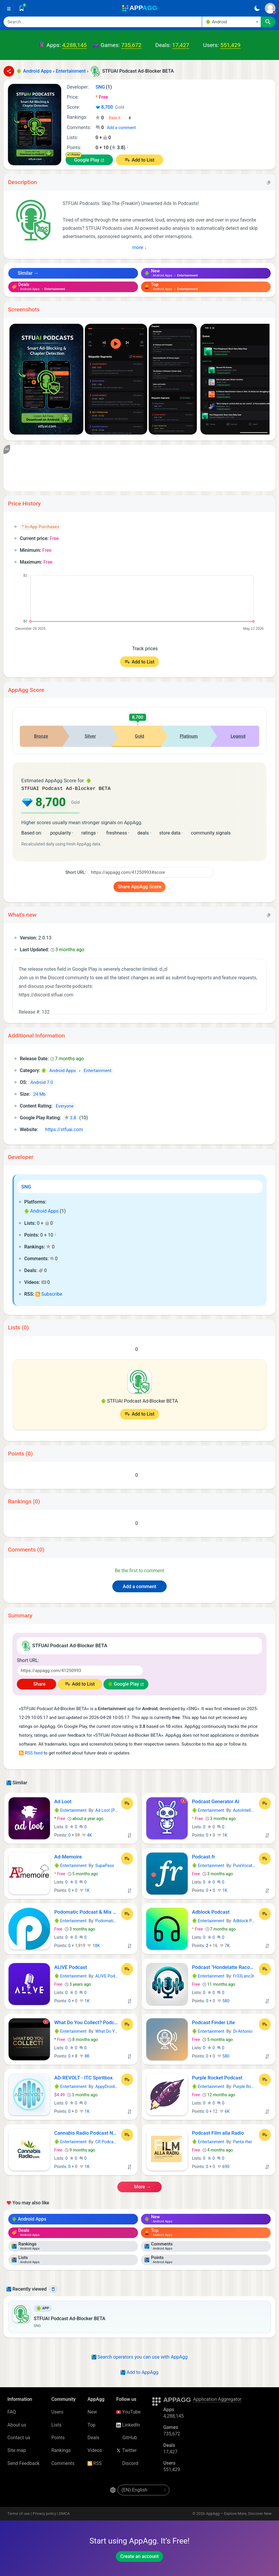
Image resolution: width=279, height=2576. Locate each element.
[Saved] (21, 8)
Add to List (143, 160)
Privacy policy (44, 2513)
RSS (94, 2463)
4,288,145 (74, 45)
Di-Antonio (242, 2030)
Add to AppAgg (139, 2372)
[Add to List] (127, 1803)
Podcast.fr (203, 1856)
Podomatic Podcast (113, 1920)
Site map (16, 2450)
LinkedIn (128, 2424)
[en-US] (143, 2489)
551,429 (230, 45)
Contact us (18, 2437)
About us (16, 2424)
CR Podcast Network (114, 2141)
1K (222, 1834)
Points (58, 2437)
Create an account (139, 2556)
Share (36, 1683)
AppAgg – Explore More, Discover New (239, 2513)
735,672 (131, 45)
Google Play (86, 160)
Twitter (126, 2450)
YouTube (128, 2411)
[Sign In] (270, 8)
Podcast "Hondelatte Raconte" (224, 1967)
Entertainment (70, 1809)
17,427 (180, 45)
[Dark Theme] (257, 8)
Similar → (25, 273)
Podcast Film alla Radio (218, 2132)
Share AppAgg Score (139, 886)
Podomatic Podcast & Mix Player (86, 1911)
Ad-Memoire (68, 1856)
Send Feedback (23, 2463)
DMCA (64, 2513)
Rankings (61, 2450)
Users (57, 2411)
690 (223, 2166)
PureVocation (245, 1865)
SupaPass (104, 1865)
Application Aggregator (217, 2398)
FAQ (11, 2411)
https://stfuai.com (61, 1129)
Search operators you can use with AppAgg (140, 2356)
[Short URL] (150, 871)
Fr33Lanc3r (243, 1975)
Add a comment (121, 127)
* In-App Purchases (40, 526)
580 (223, 2000)
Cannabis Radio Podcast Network (86, 2132)
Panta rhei (242, 2141)
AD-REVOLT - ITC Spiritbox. (84, 2077)
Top (91, 2424)
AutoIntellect (245, 1809)
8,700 (109, 107)
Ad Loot (63, 1801)
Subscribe (48, 1293)
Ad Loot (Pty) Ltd (111, 1809)
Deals (93, 2437)
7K (225, 1945)
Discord (127, 2463)
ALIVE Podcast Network (117, 1975)
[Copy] (268, 182)
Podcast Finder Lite (213, 2022)
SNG (26, 1186)
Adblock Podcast (211, 1911)
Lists (56, 2424)
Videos (94, 2450)
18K (93, 1945)
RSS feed (31, 1752)
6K (225, 2110)
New (92, 2411)
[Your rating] (120, 118)
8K (85, 2055)
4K (87, 1834)
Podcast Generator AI (215, 1801)
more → (139, 2186)
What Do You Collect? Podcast (86, 2022)
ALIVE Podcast (70, 1967)
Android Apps (41, 1210)
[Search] (103, 22)
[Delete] (53, 2288)
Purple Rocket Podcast (217, 2077)
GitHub (126, 2437)
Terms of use (18, 2513)
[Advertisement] (139, 468)
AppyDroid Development (117, 2086)
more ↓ (139, 247)
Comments (62, 2463)
